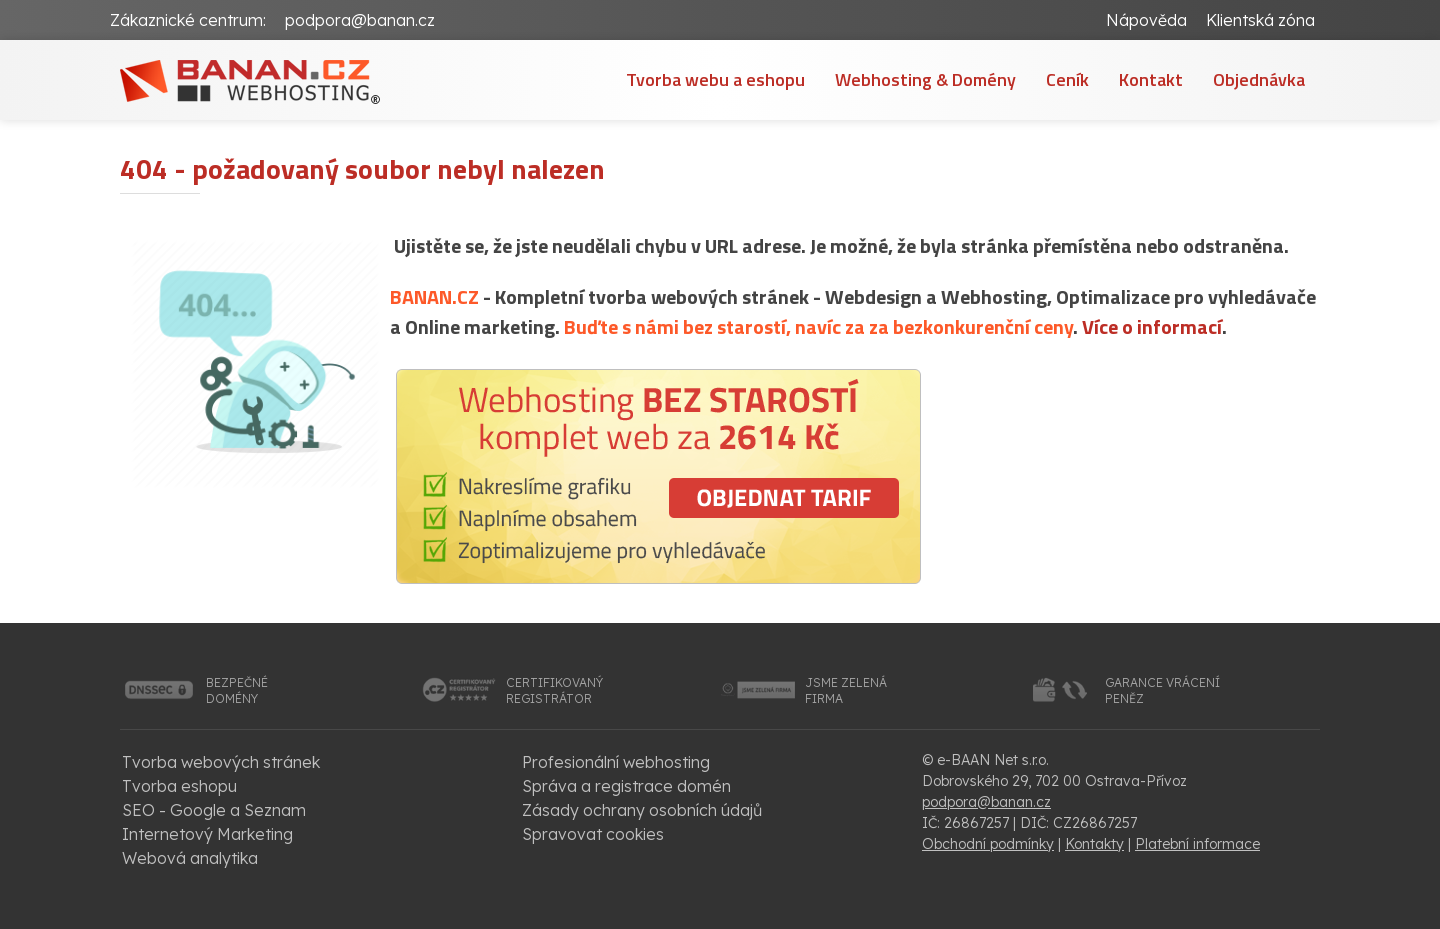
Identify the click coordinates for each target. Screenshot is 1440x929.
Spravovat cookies (593, 834)
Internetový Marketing (207, 834)
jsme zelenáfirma (846, 690)
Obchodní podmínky (988, 844)
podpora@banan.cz (360, 20)
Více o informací (1152, 326)
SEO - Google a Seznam (214, 810)
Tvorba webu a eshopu (715, 79)
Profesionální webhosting (616, 762)
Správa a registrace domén (626, 786)
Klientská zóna (1260, 20)
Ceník (1067, 79)
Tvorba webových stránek (221, 762)
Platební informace (1197, 844)
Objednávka (1259, 79)
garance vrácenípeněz (1162, 690)
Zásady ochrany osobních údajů (642, 810)
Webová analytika (190, 858)
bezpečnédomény (237, 690)
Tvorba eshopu (179, 786)
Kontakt (1151, 79)
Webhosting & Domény (925, 79)
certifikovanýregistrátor (554, 690)
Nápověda (1146, 20)
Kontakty (1094, 844)
